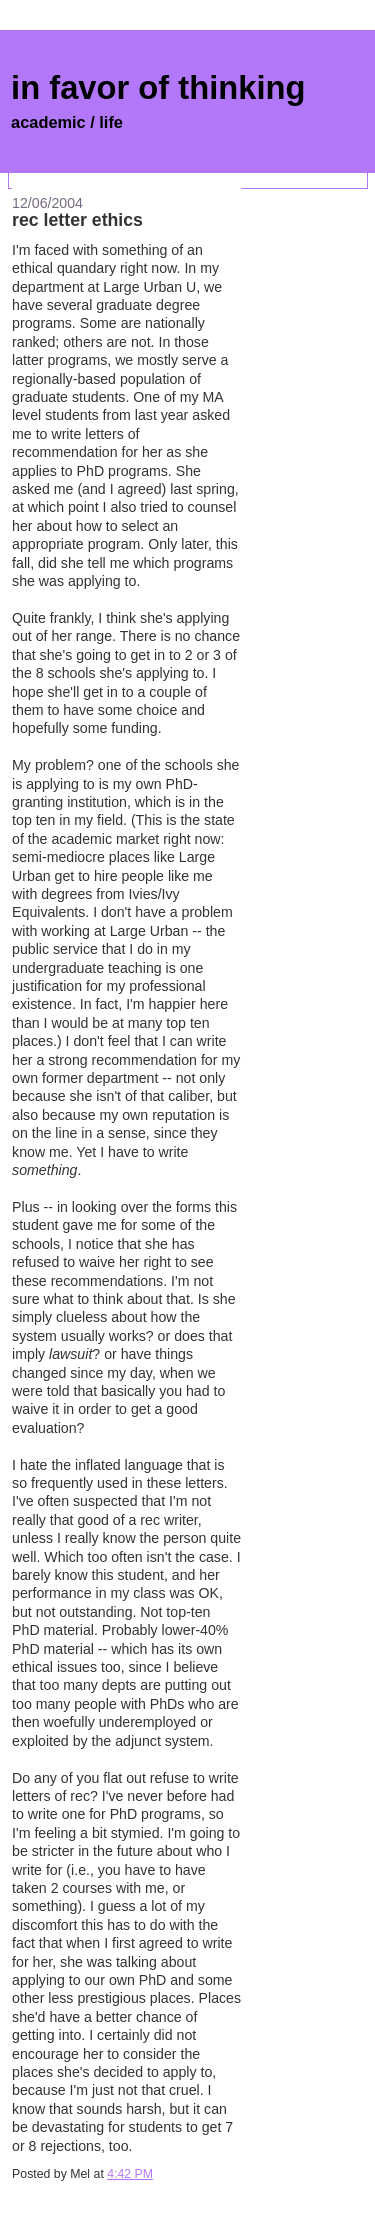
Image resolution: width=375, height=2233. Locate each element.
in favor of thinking (158, 87)
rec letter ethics (77, 220)
